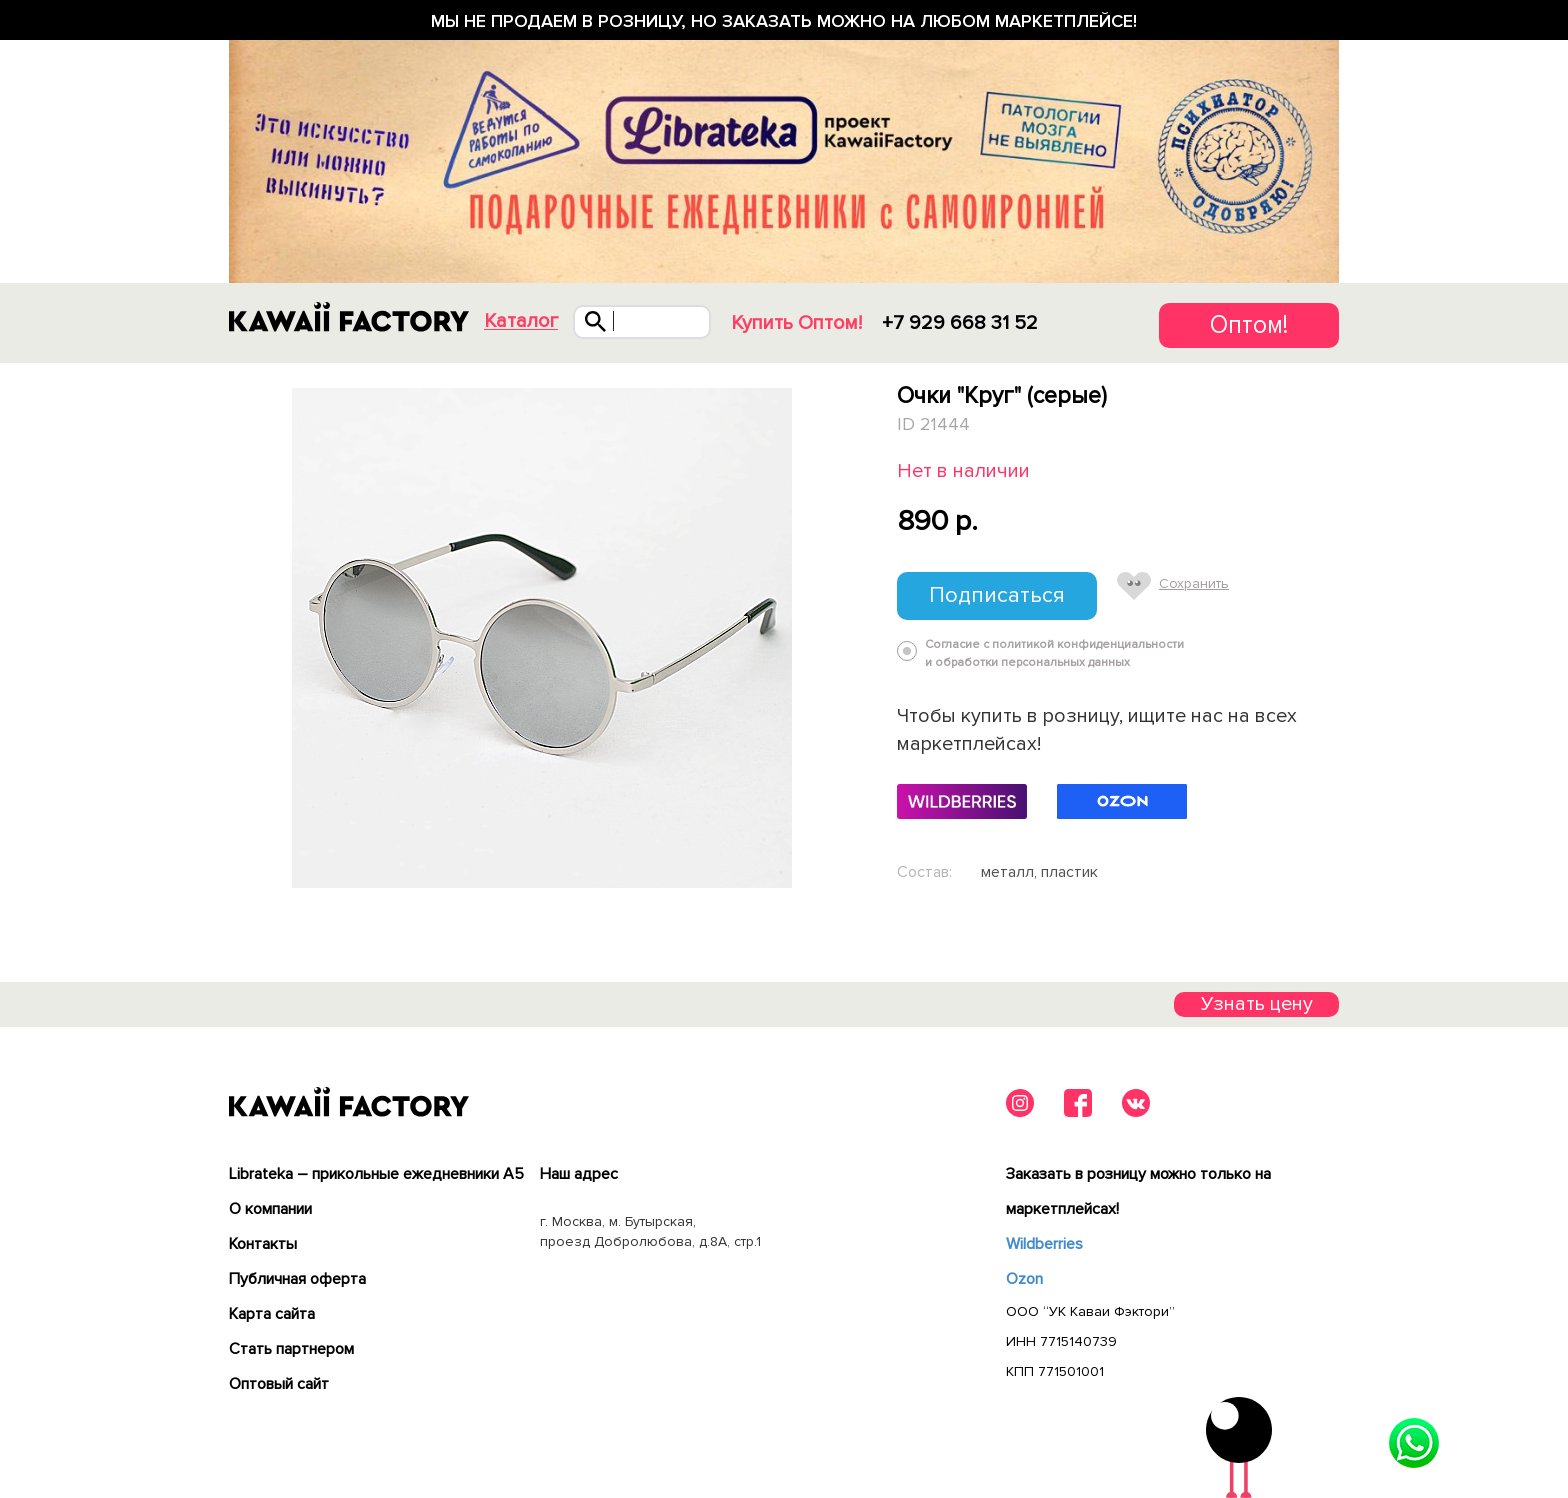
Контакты (263, 1244)
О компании (270, 1209)
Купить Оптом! (796, 323)
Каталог (521, 321)
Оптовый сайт (279, 1384)
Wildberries (1044, 1244)
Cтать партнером (291, 1349)
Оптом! (1249, 325)
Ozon (1024, 1279)
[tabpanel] (541, 638)
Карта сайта (272, 1314)
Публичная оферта (297, 1279)
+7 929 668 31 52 (960, 323)
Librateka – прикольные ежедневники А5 (376, 1174)
